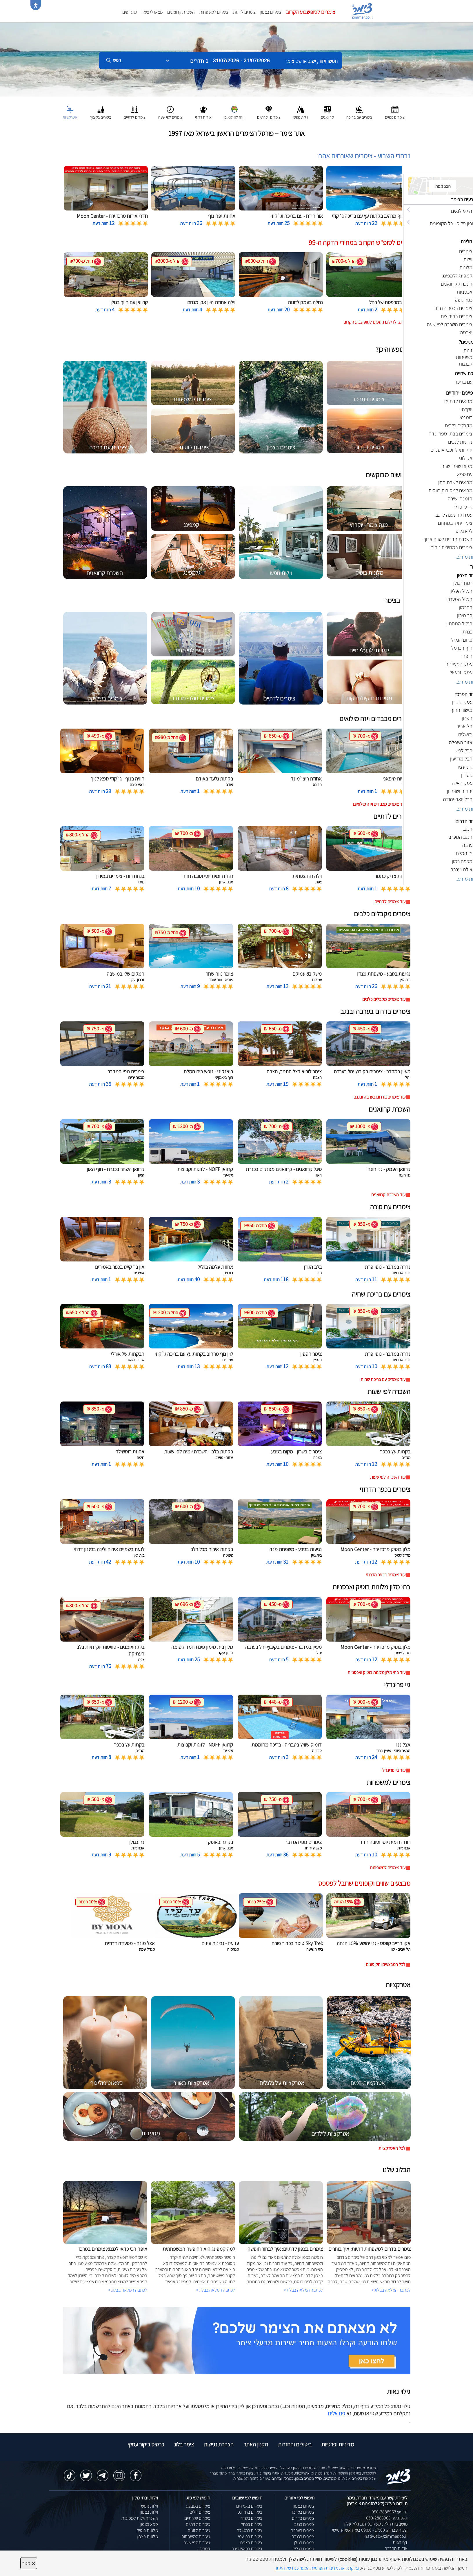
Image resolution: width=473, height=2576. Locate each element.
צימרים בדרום (303, 2518)
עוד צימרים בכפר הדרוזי (385, 1575)
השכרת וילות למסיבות (139, 2518)
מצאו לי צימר (152, 12)
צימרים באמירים (249, 2506)
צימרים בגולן (304, 2542)
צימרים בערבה (302, 2530)
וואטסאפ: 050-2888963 (386, 2518)
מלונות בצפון (147, 2536)
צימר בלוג (184, 2444)
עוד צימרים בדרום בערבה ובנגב (379, 1097)
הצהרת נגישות (219, 2444)
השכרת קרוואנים (181, 12)
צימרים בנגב (304, 2524)
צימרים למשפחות (213, 12)
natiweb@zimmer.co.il (386, 2536)
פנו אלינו (336, 2413)
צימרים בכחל (251, 2524)
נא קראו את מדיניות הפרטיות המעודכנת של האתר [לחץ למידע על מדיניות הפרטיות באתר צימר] (317, 2568)
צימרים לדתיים (198, 2524)
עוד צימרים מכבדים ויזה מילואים (379, 804)
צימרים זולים (200, 2512)
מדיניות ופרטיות (337, 2444)
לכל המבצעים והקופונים (385, 1964)
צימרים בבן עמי (250, 2536)
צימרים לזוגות (244, 12)
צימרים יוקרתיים (197, 2518)
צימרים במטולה (249, 2530)
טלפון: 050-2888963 (389, 2512)
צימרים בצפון (270, 12)
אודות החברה (396, 2548)
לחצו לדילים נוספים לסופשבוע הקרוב (374, 322)
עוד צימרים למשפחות (387, 1868)
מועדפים (129, 12)
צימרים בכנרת (302, 2536)
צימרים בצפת (251, 2542)
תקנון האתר (255, 2444)
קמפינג (204, 2549)
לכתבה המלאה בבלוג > (127, 2290)
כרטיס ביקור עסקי (146, 2444)
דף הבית (400, 2542)
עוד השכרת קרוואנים (388, 1195)
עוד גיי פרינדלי (393, 1770)
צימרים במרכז (303, 2512)
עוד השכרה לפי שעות (387, 1477)
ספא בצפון (149, 2524)
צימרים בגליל (303, 2549)
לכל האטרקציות (392, 2148)
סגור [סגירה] (28, 2563)
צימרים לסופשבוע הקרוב (310, 12)
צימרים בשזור (251, 2518)
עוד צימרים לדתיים (389, 901)
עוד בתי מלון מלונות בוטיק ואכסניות (376, 1672)
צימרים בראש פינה (247, 2549)
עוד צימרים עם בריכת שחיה (383, 1379)
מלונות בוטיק (147, 2530)
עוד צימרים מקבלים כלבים (383, 999)
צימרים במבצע (198, 2506)
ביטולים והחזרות (295, 2444)
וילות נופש (149, 2506)
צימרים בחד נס (249, 2512)
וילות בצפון (149, 2512)
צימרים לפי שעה (196, 2542)
